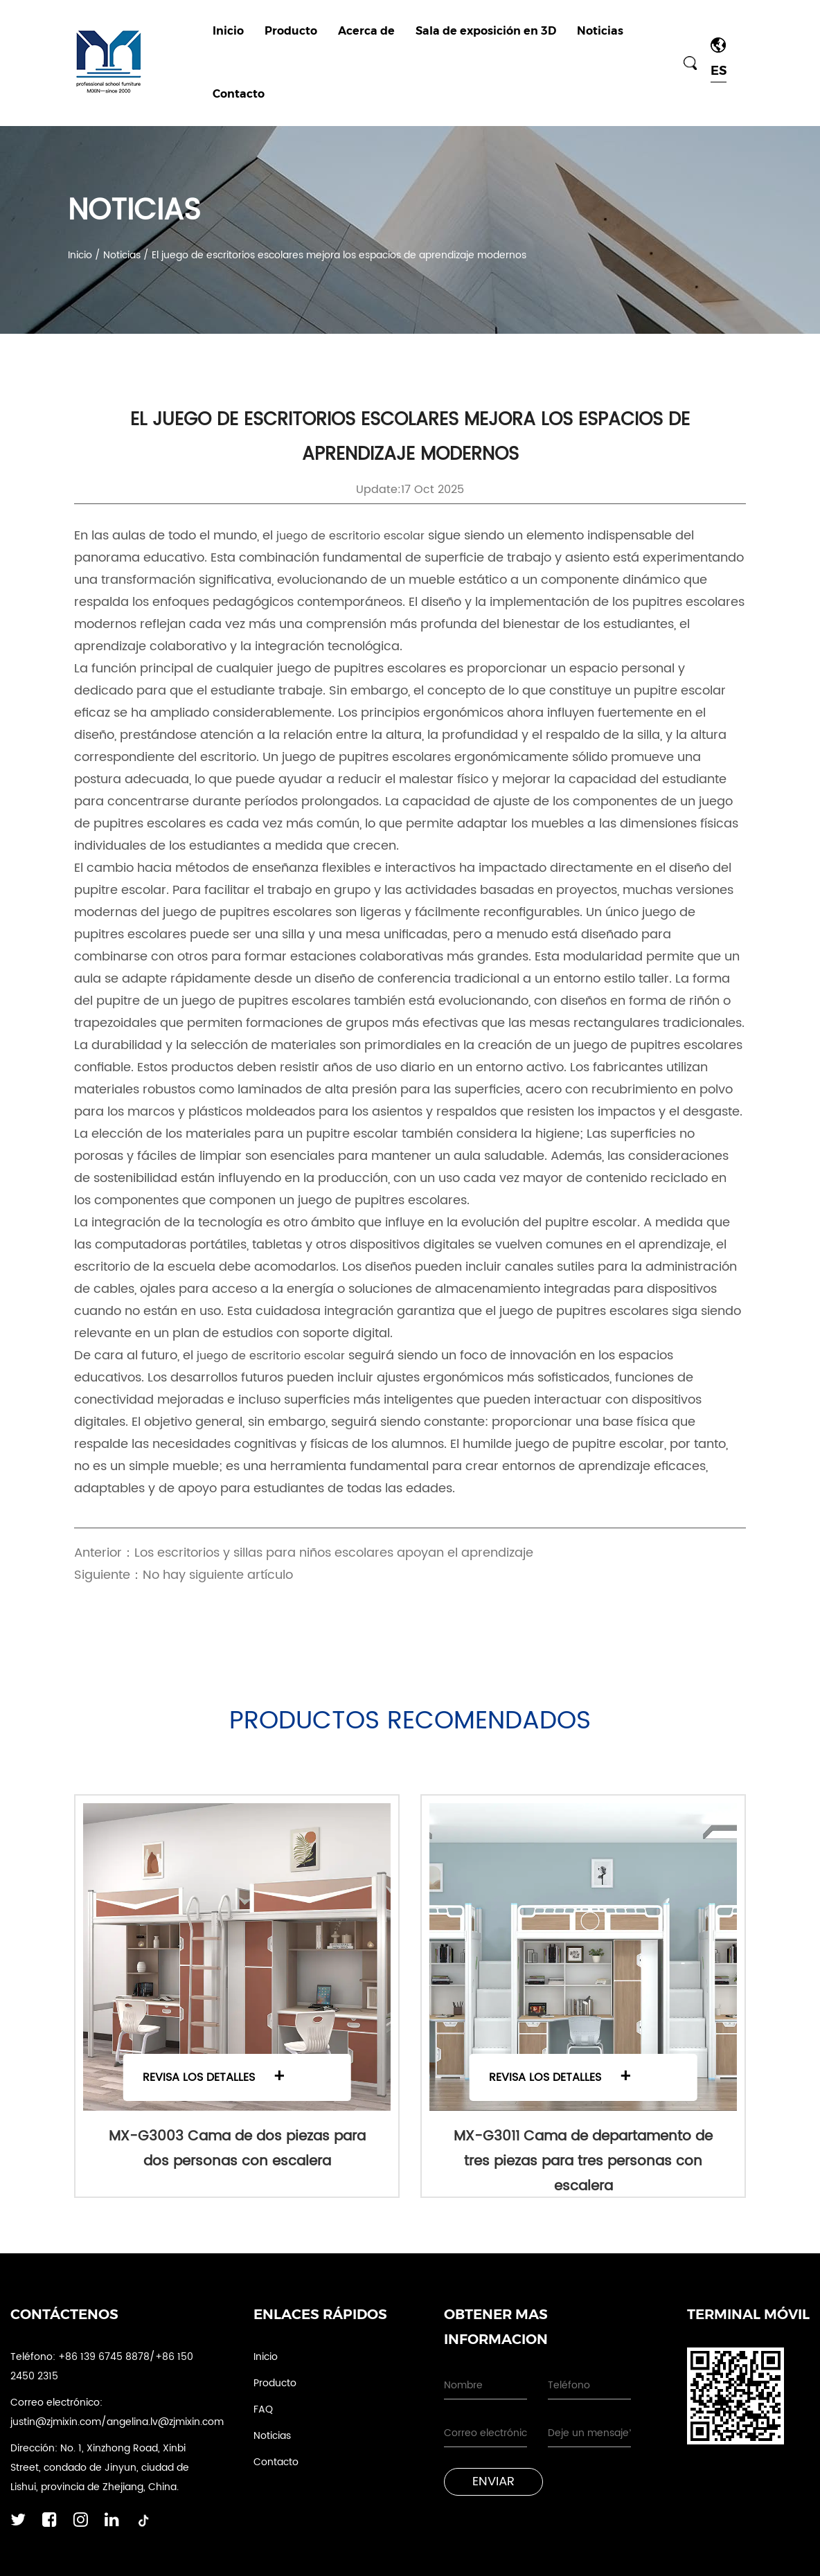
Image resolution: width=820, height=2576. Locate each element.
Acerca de (366, 30)
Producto (291, 30)
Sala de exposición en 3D (486, 30)
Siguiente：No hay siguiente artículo (183, 1575)
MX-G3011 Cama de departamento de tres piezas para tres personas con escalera (583, 2161)
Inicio (228, 30)
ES (719, 70)
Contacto (239, 93)
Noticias (600, 30)
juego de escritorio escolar (352, 536)
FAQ (263, 2409)
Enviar (493, 2481)
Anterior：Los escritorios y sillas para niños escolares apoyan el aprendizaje (303, 1553)
